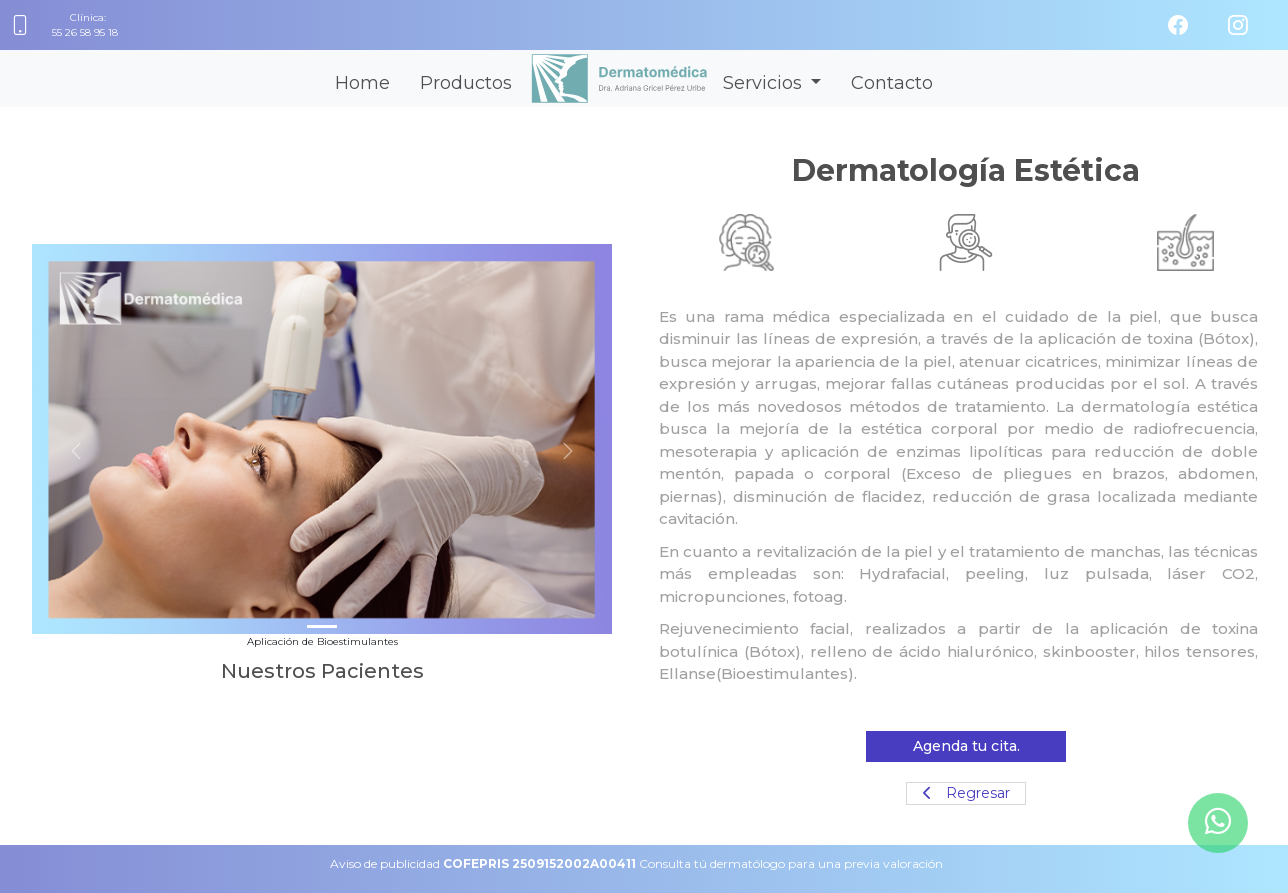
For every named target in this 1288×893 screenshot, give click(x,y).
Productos (466, 83)
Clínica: (85, 25)
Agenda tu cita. (966, 746)
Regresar (966, 793)
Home (362, 83)
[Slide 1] (322, 626)
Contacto (892, 83)
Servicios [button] (765, 83)
